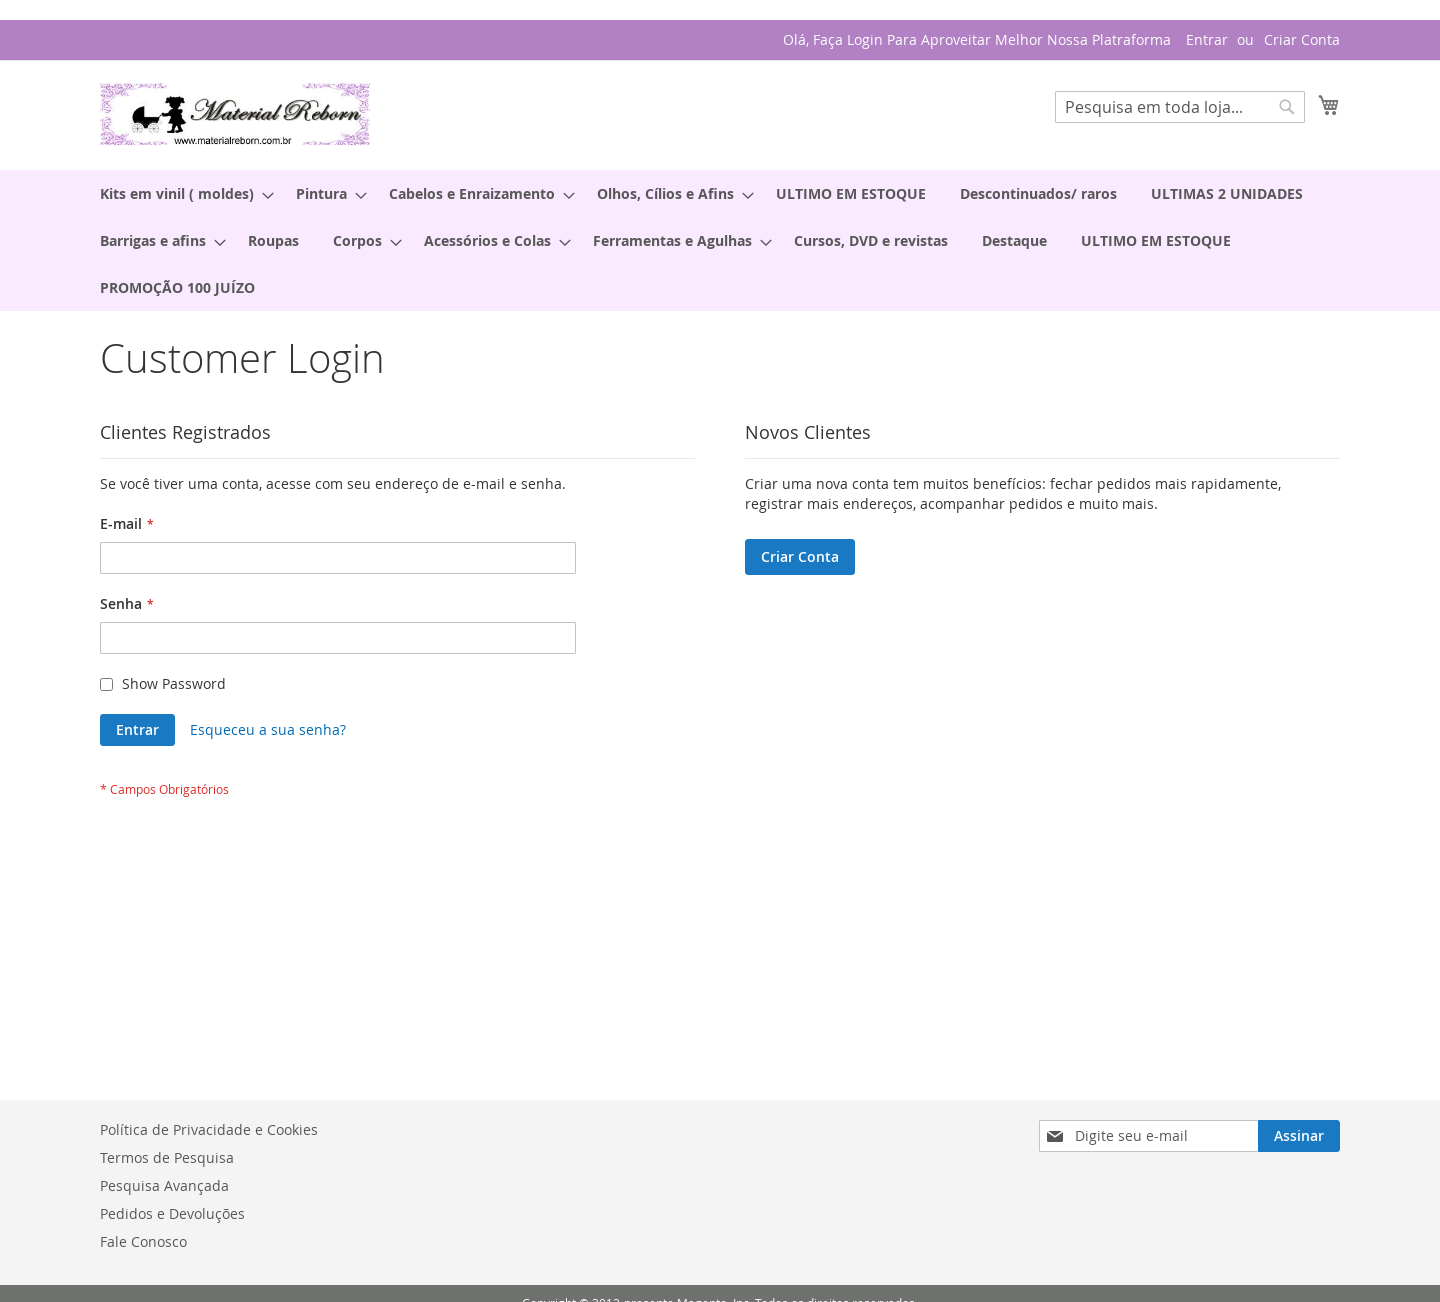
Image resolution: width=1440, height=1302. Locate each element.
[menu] (720, 240)
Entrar (1207, 39)
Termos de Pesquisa (167, 1157)
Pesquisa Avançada (164, 1185)
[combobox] (1180, 107)
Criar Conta (1302, 39)
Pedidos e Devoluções (172, 1213)
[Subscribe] (1299, 1136)
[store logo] (235, 114)
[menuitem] (181, 193)
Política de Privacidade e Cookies (209, 1129)
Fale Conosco (143, 1241)
